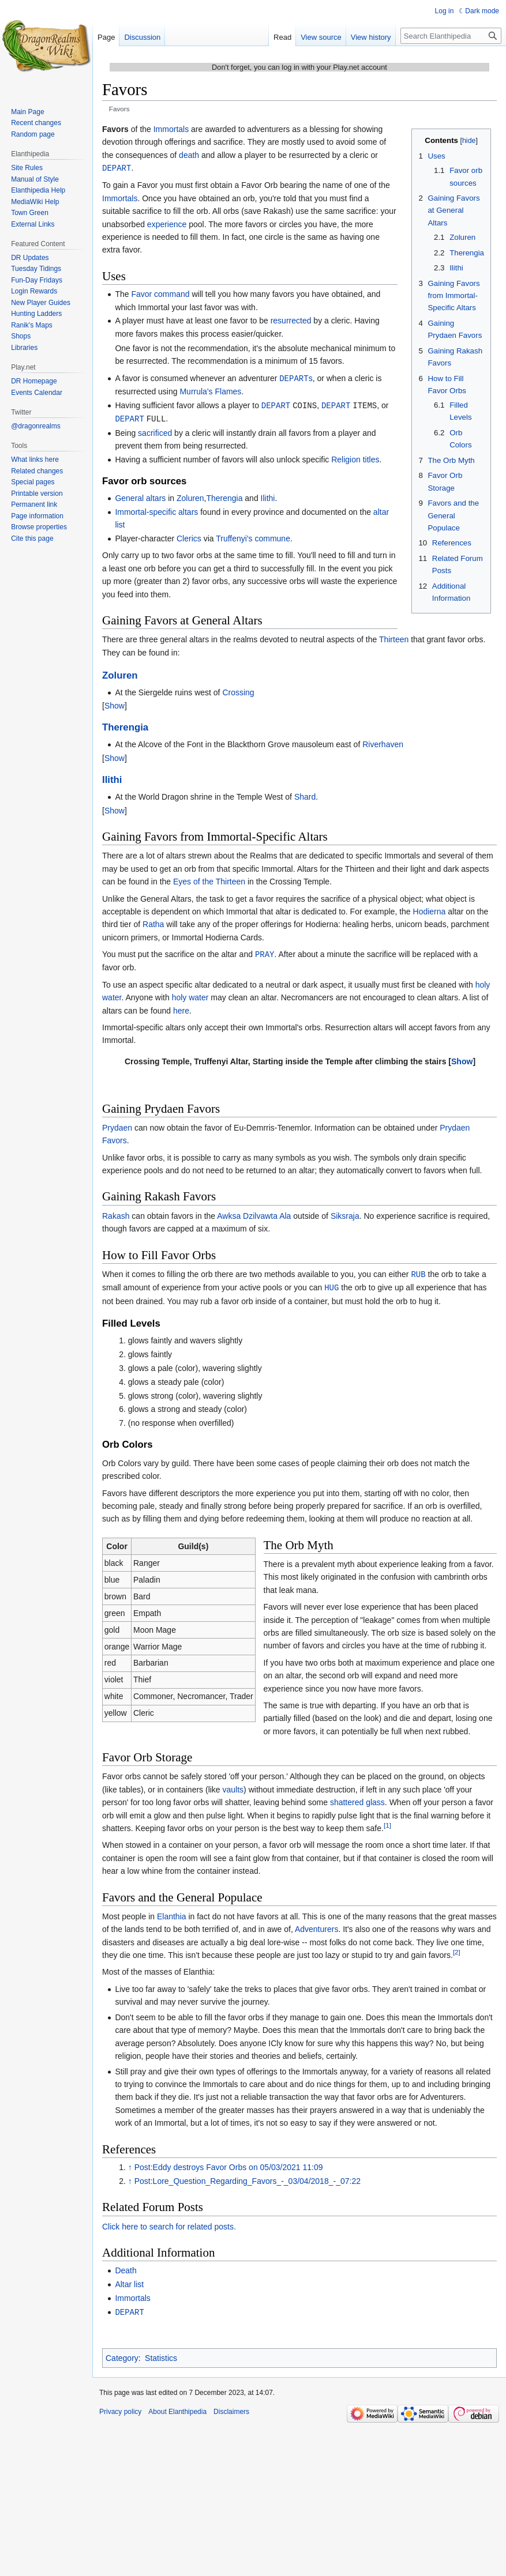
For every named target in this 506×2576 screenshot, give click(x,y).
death (189, 155)
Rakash (115, 1213)
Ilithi (268, 495)
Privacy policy (120, 2407)
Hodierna (429, 909)
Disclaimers (231, 2407)
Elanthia (171, 1912)
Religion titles (355, 457)
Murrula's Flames (210, 390)
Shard (305, 794)
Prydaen (117, 1124)
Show (114, 703)
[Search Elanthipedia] (450, 36)
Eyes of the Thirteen (209, 879)
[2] (456, 1948)
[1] (387, 1821)
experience (167, 223)
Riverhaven (382, 742)
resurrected (291, 320)
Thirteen (393, 637)
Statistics (161, 2353)
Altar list (129, 2280)
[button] (114, 703)
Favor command (160, 293)
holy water (190, 994)
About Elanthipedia (177, 2407)
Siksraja (345, 1213)
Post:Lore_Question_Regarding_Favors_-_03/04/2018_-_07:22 (247, 2177)
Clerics (189, 536)
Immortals (171, 129)
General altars (140, 495)
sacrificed (155, 430)
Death (125, 2266)
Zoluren (190, 495)
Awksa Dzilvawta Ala (254, 1213)
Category (122, 2353)
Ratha (153, 922)
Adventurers (316, 1925)
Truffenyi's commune (253, 536)
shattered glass (357, 1798)
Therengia (224, 495)
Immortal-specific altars (156, 509)
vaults (233, 1785)
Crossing (238, 690)
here (181, 1007)
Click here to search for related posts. (169, 2222)
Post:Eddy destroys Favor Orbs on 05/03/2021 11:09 (228, 2163)
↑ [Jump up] (130, 2163)
